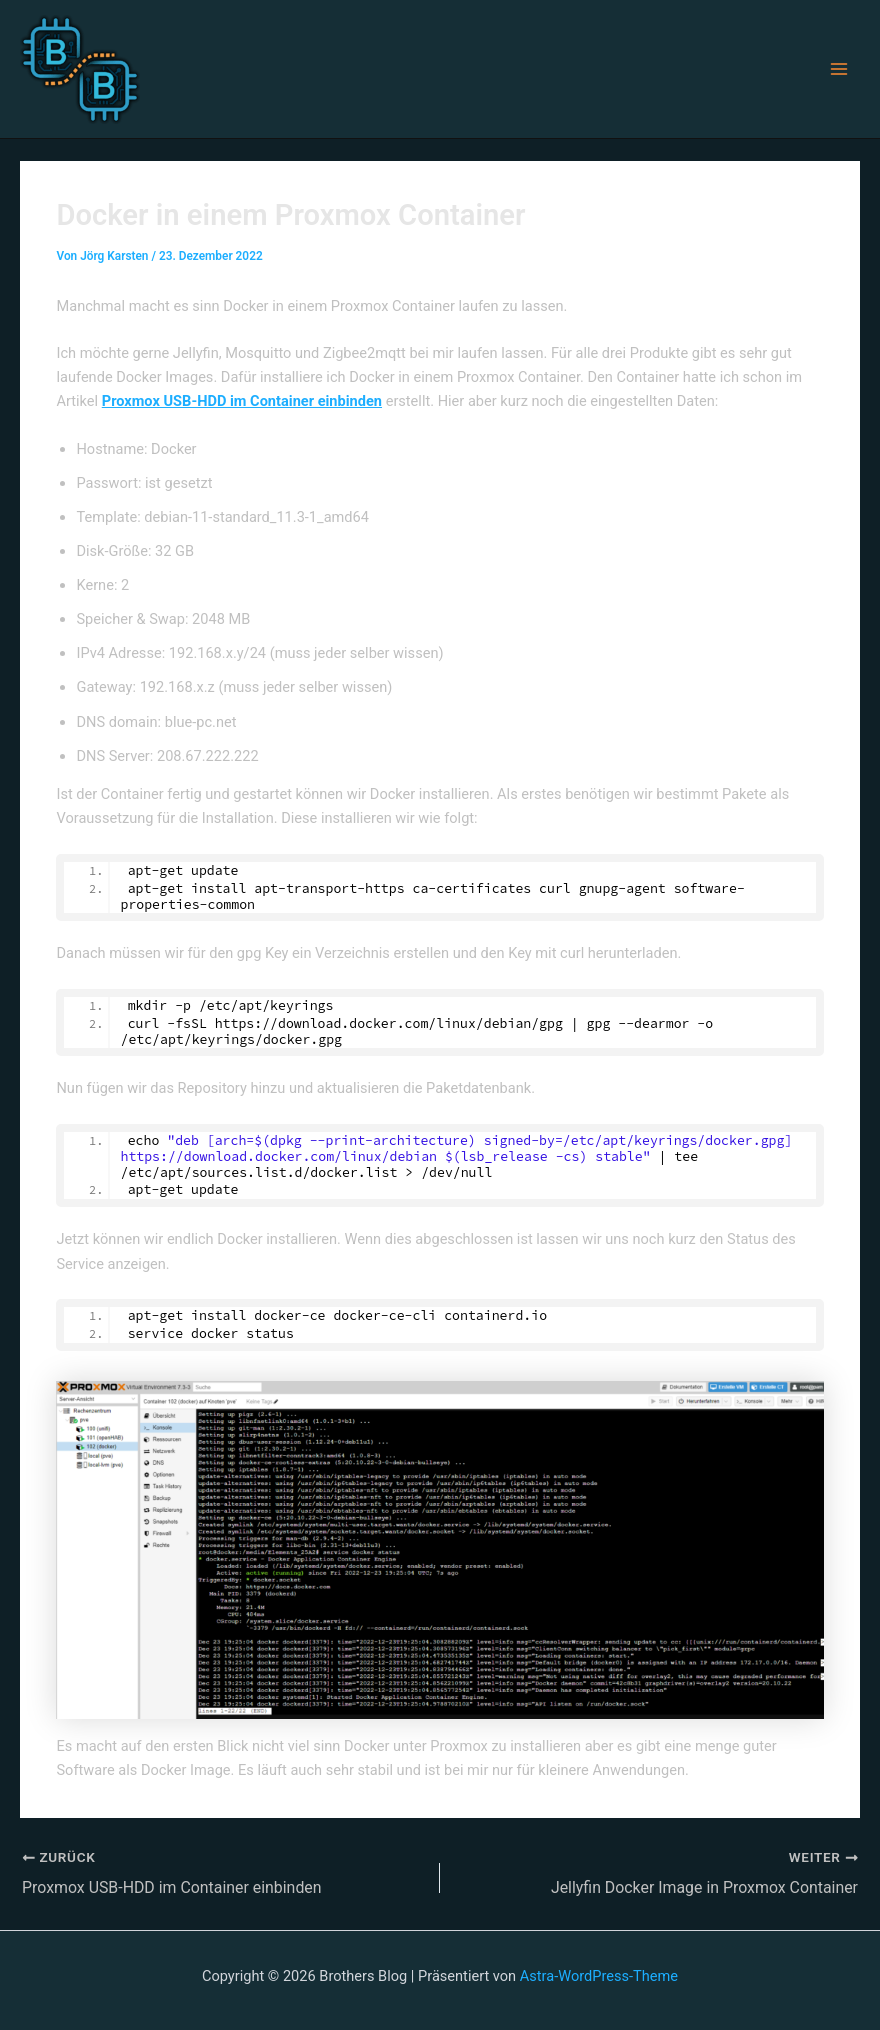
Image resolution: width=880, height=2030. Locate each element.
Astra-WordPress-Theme (599, 1975)
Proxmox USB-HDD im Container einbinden (242, 401)
